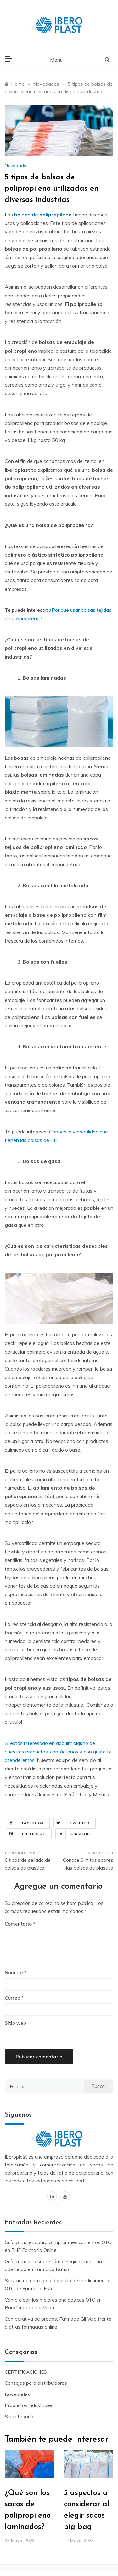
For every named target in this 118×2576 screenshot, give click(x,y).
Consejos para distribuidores (36, 2383)
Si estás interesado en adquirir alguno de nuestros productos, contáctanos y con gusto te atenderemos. (58, 1751)
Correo (14, 1998)
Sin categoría (19, 2417)
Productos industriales (29, 2405)
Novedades (17, 165)
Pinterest (26, 1834)
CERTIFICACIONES (26, 2372)
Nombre (15, 1972)
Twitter (72, 1823)
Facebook (25, 1823)
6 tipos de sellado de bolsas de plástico (28, 1864)
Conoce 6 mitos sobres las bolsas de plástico (88, 1864)
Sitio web (15, 2023)
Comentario (18, 1924)
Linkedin (73, 1834)
